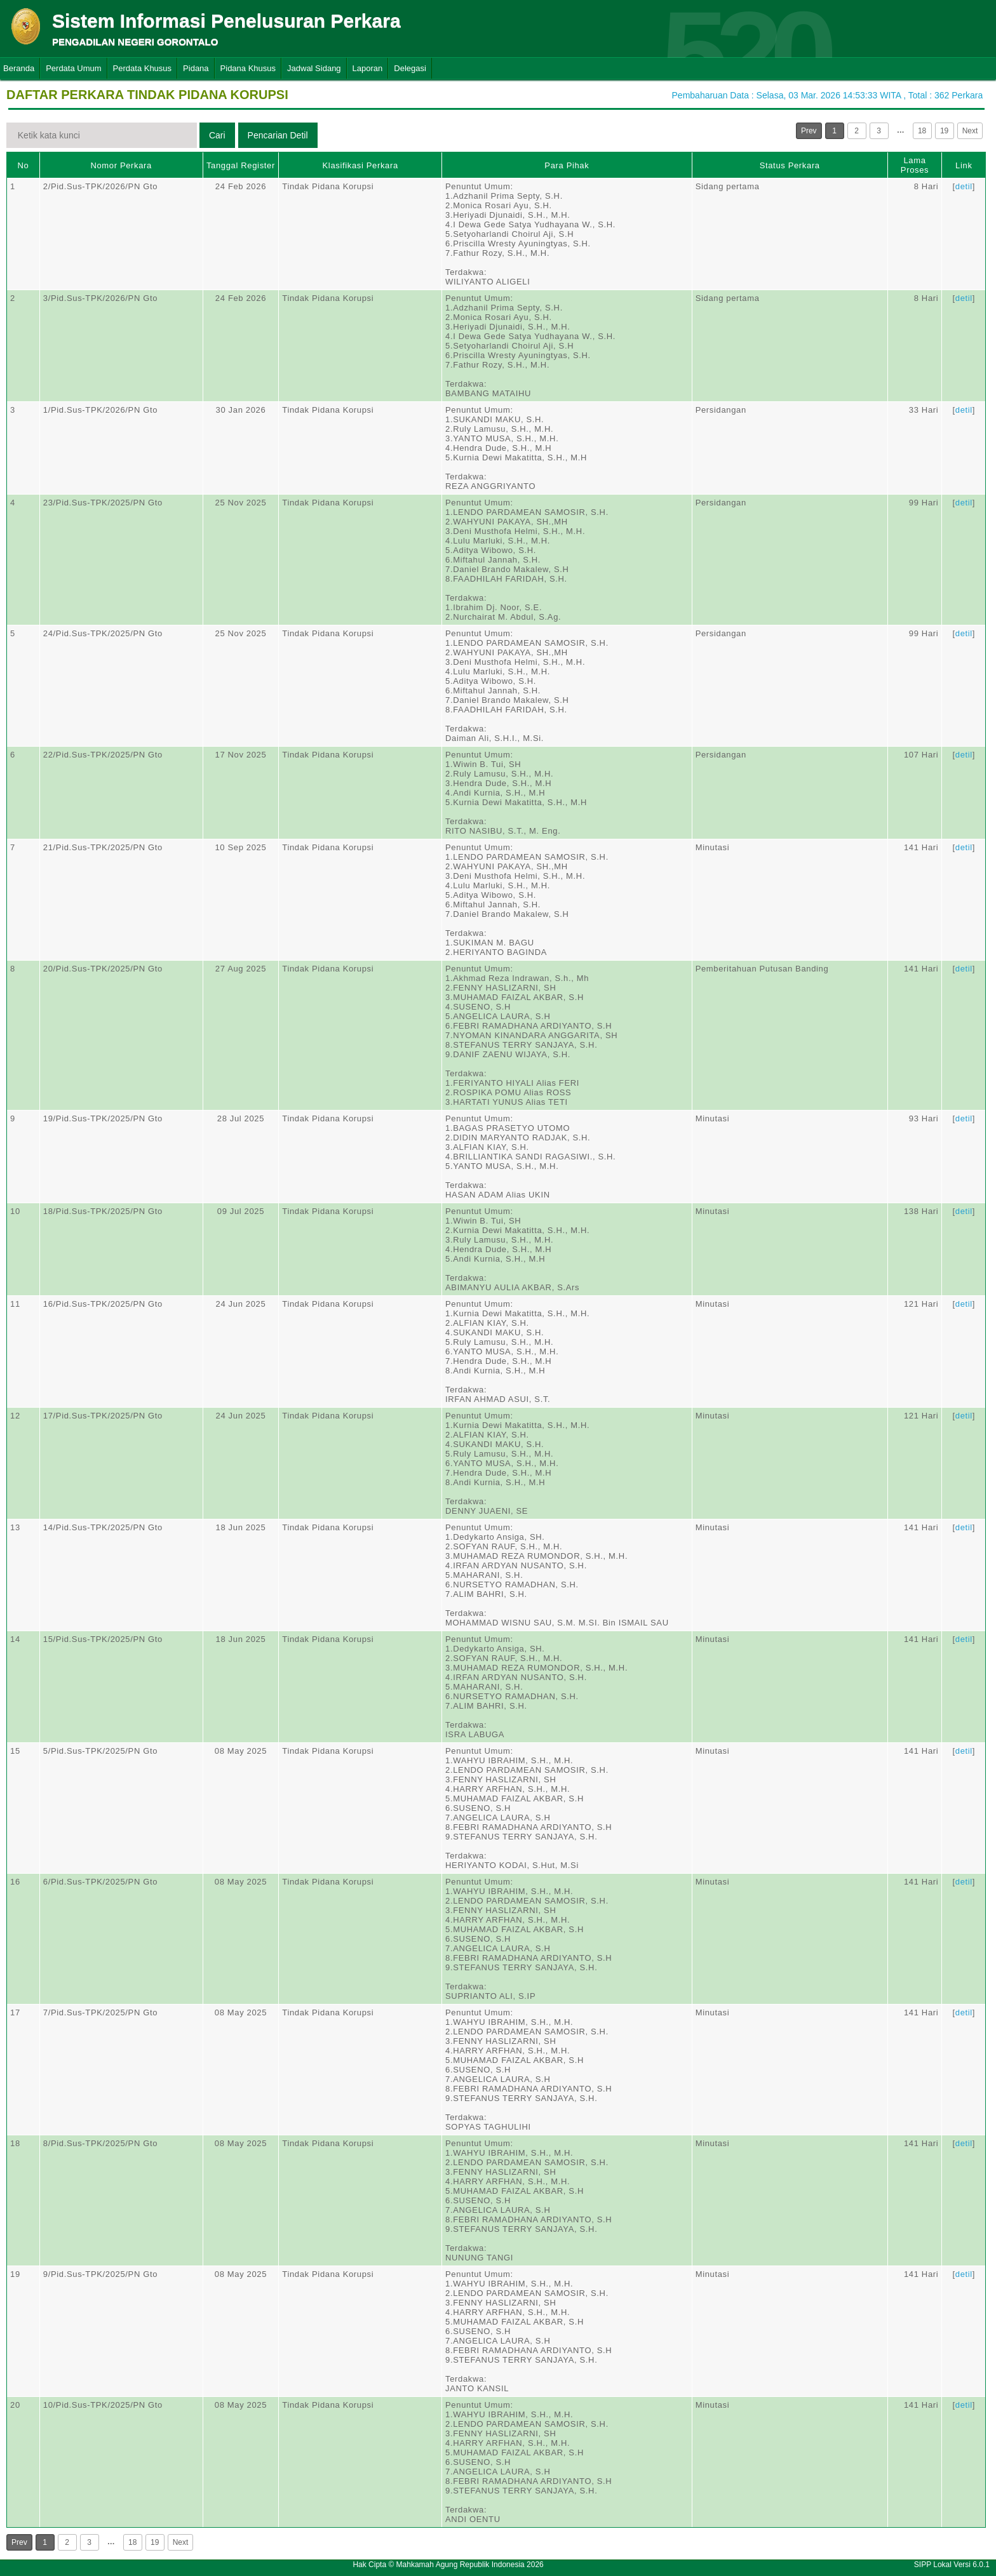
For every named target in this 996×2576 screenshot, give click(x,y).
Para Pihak (566, 165)
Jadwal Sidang (314, 68)
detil (963, 186)
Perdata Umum (73, 68)
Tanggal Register (240, 165)
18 (922, 130)
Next (970, 130)
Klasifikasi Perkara (360, 165)
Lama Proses (915, 165)
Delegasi (410, 68)
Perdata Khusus (142, 68)
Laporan (368, 68)
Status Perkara (790, 165)
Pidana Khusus (248, 68)
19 (944, 130)
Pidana (195, 68)
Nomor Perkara (121, 165)
